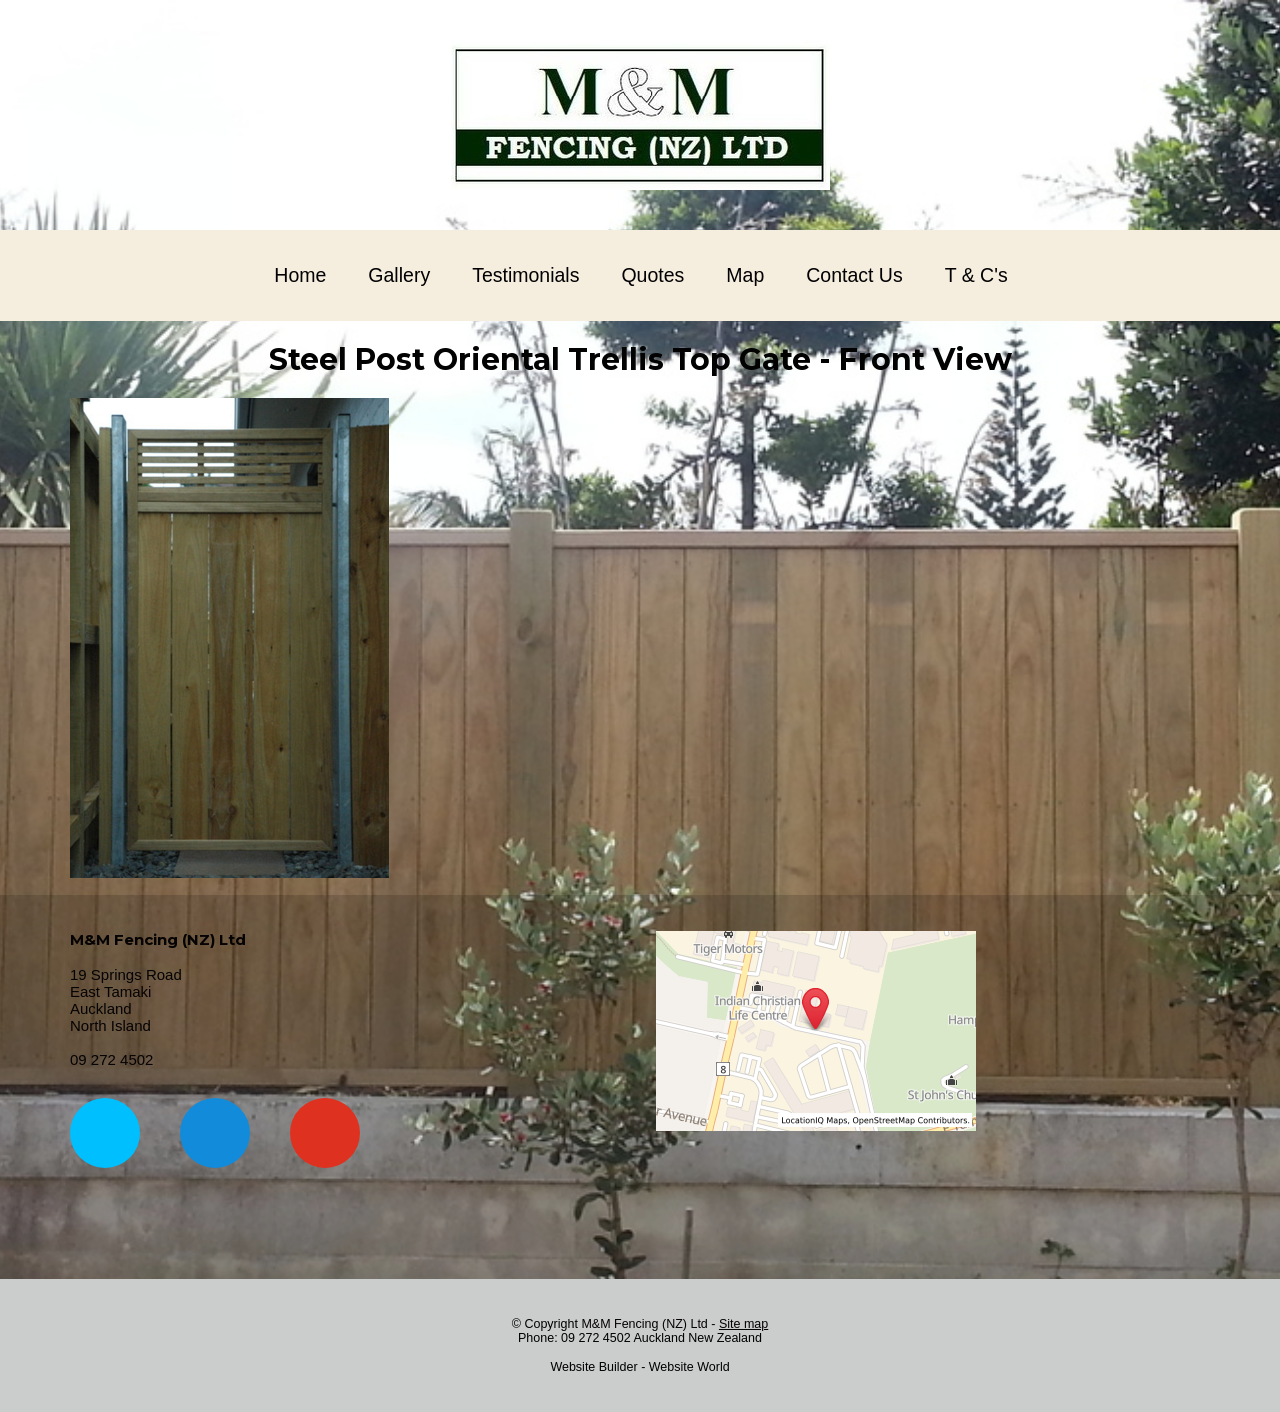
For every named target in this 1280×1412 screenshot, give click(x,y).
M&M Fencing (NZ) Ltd (644, 1324)
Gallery (399, 275)
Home (300, 275)
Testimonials (525, 275)
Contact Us (854, 275)
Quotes (652, 275)
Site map (743, 1324)
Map (745, 275)
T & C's (976, 275)
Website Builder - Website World (639, 1367)
